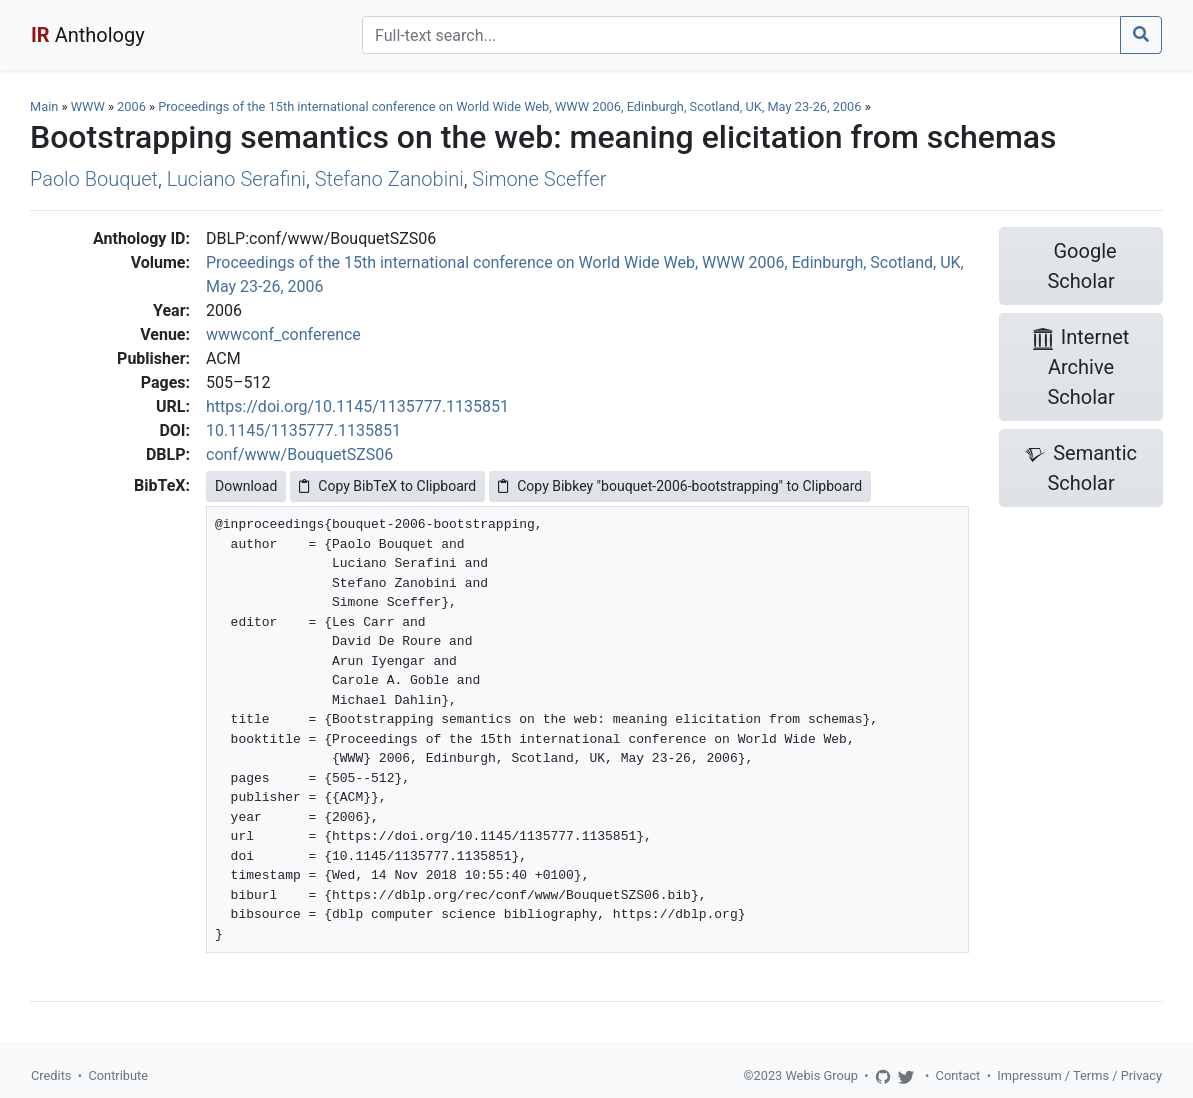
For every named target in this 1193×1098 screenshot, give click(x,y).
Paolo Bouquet (94, 179)
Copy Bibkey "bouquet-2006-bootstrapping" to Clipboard (680, 486)
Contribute (118, 1075)
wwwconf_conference (283, 334)
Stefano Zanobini (389, 179)
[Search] (741, 35)
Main (44, 106)
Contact (958, 1075)
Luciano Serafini (236, 179)
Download (246, 486)
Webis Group (821, 1075)
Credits (51, 1075)
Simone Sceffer (539, 179)
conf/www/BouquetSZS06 (299, 454)
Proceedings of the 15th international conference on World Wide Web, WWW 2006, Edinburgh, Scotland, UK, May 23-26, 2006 (511, 106)
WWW (88, 106)
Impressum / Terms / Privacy (1079, 1075)
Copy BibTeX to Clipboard (387, 486)
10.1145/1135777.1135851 (303, 430)
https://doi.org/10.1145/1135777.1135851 (357, 406)
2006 (131, 106)
